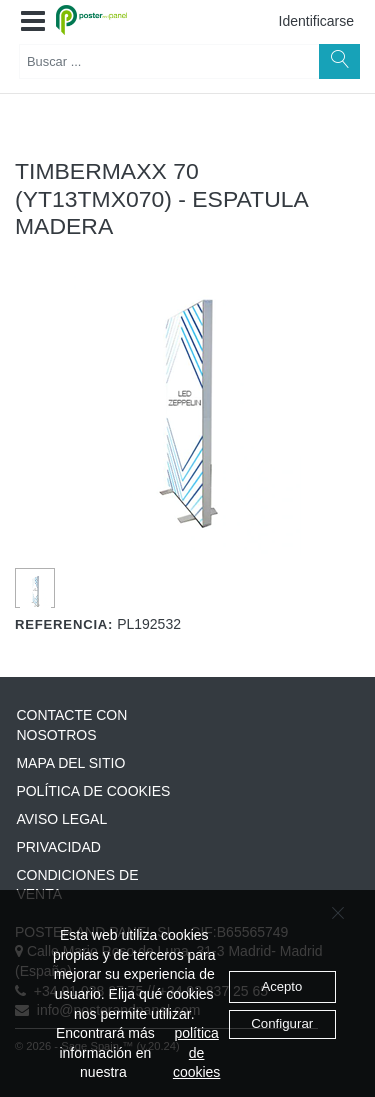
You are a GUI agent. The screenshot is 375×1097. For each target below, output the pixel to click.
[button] (33, 22)
